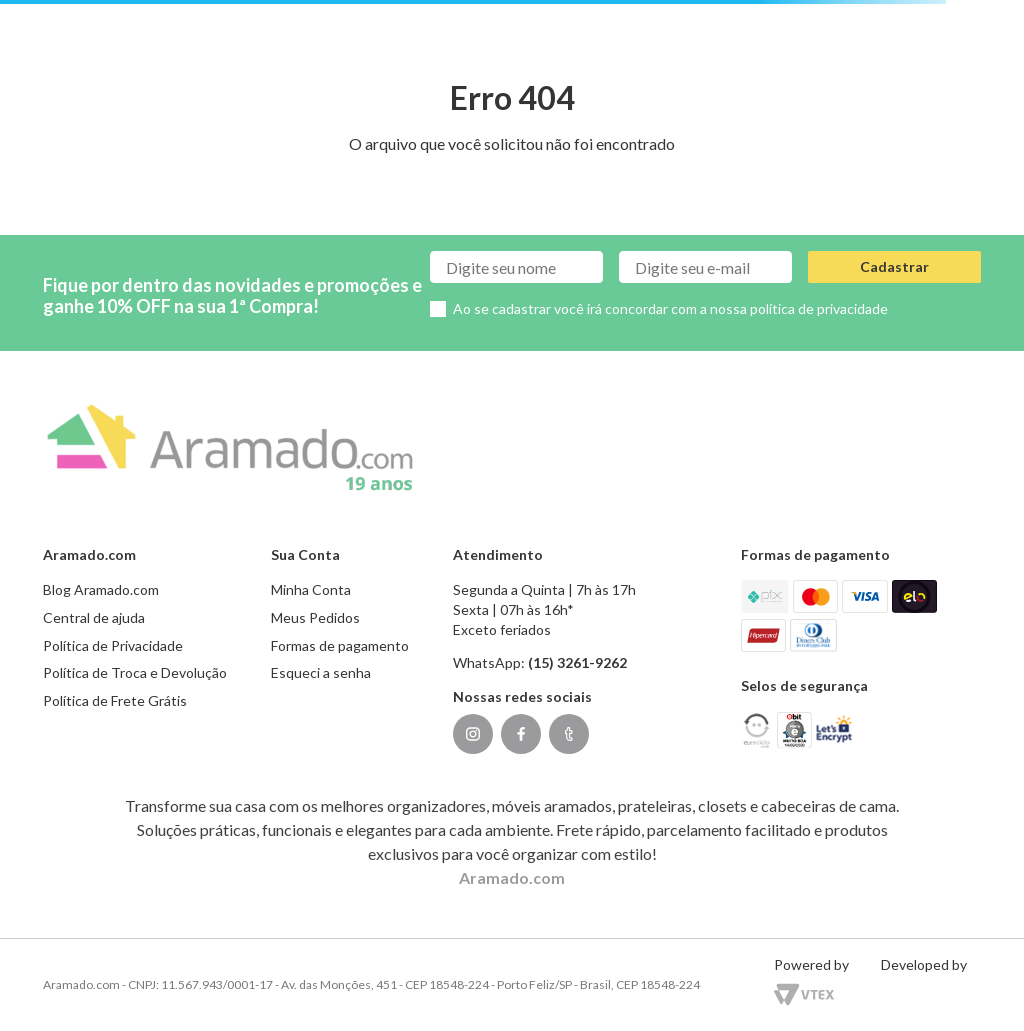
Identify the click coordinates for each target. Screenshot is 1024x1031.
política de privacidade (819, 308)
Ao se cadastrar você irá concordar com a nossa (670, 308)
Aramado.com (512, 877)
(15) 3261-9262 (577, 662)
